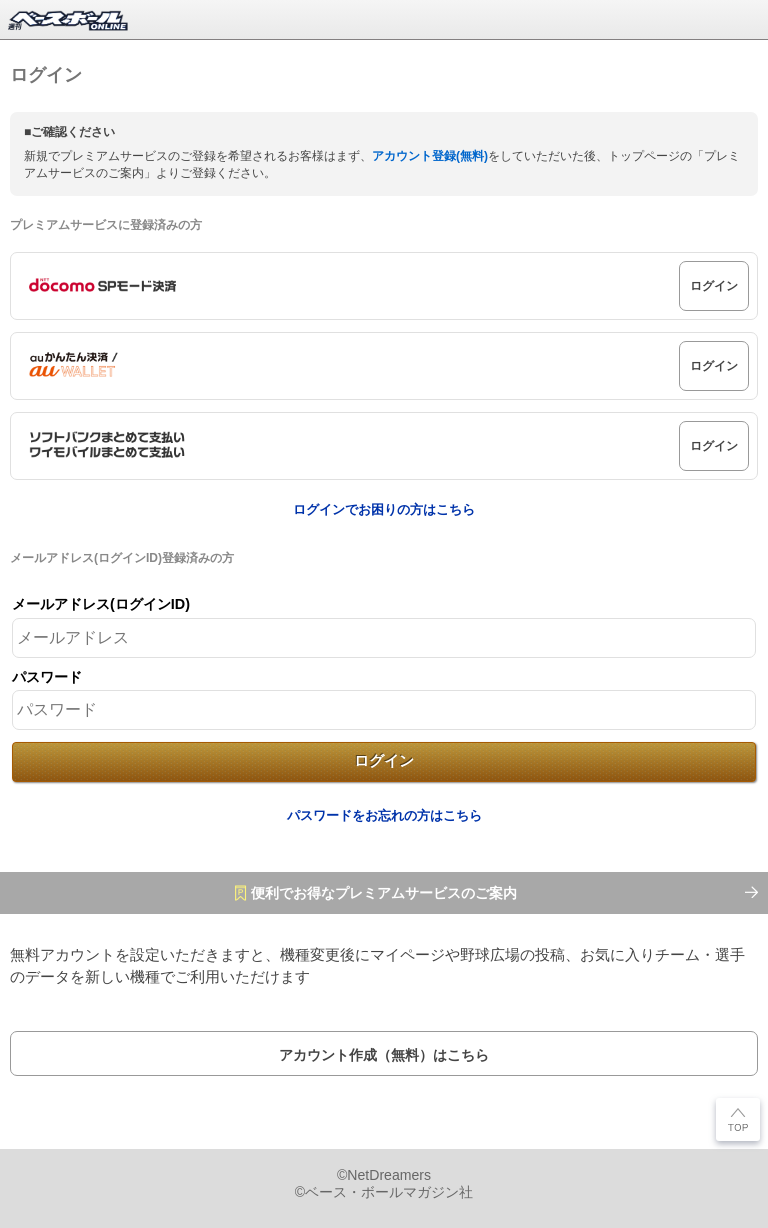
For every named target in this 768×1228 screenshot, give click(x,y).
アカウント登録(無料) (430, 156)
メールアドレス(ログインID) (101, 604)
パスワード (47, 677)
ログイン (714, 286)
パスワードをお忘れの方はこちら (384, 815)
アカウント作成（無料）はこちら (384, 1055)
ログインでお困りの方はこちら (384, 509)
